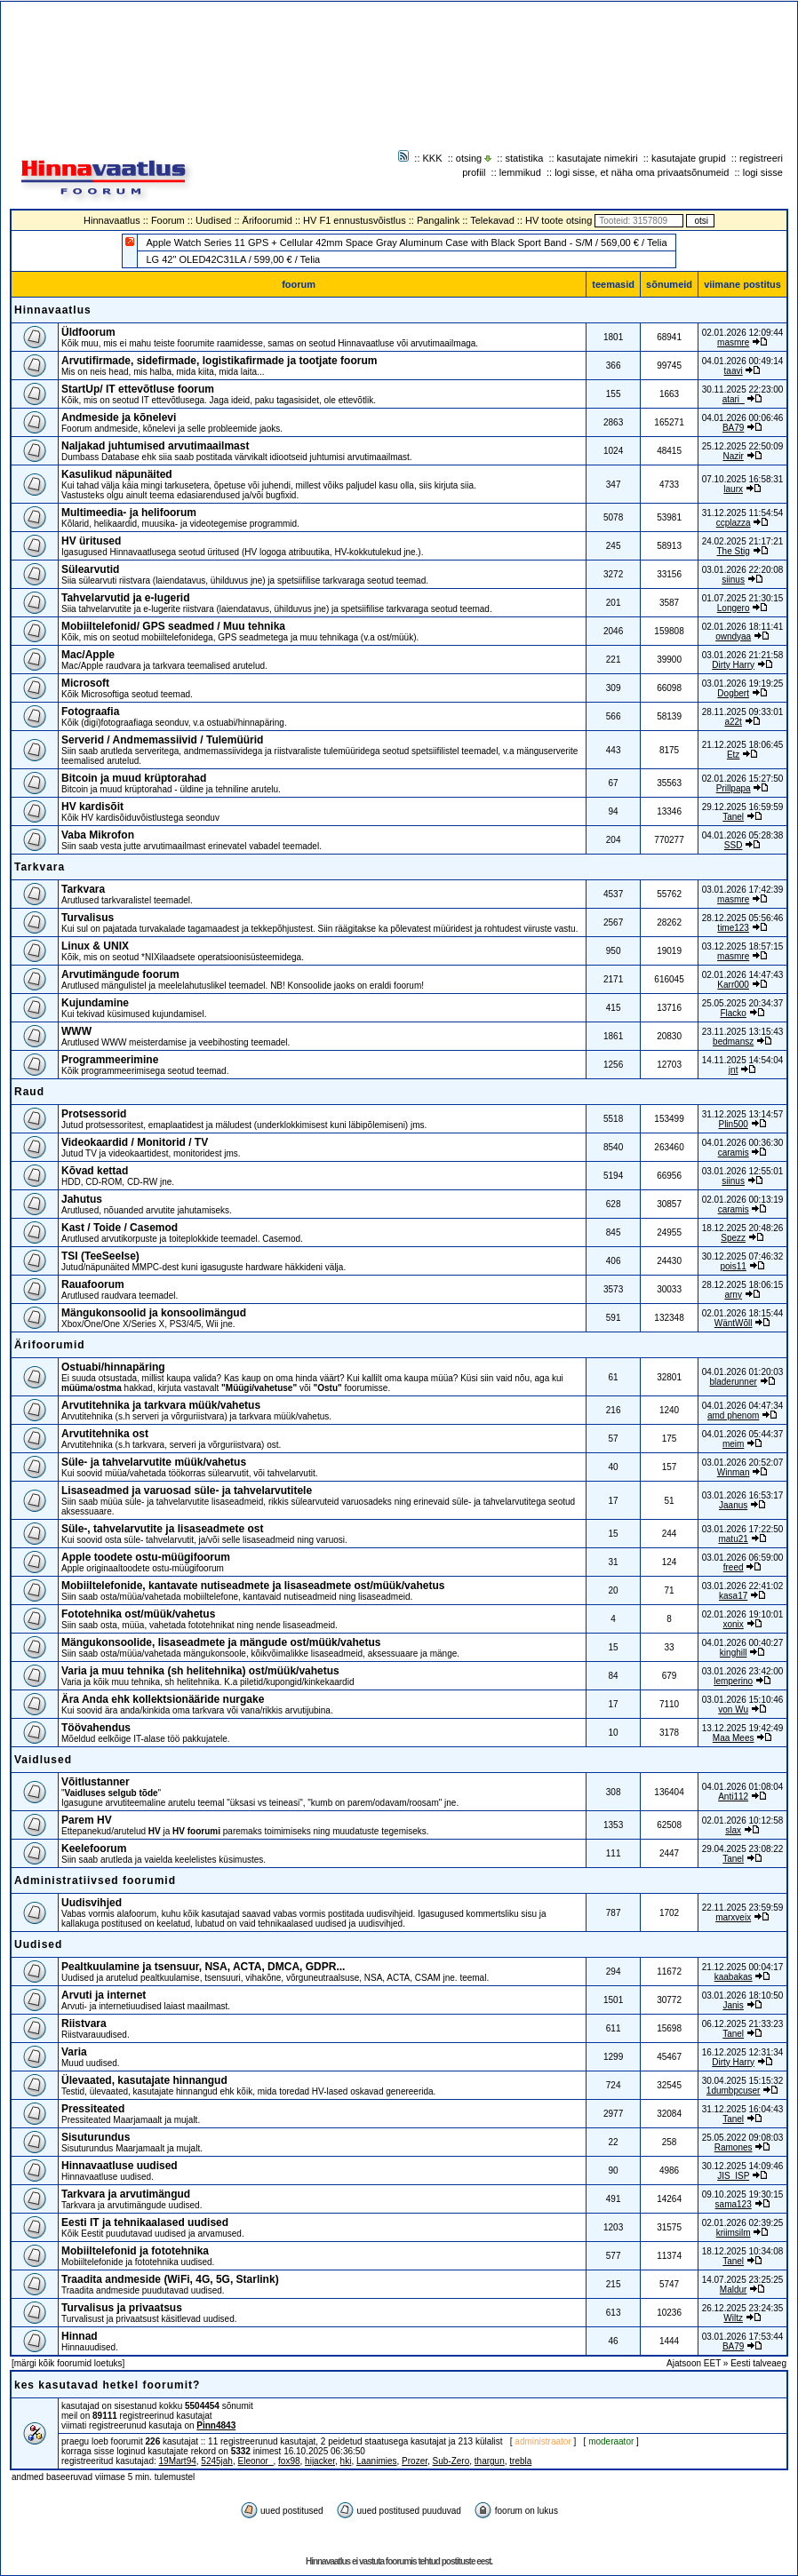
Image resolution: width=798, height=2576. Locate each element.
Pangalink (438, 220)
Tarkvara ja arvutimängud (125, 2194)
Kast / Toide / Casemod (119, 1227)
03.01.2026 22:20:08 (743, 570)
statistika (525, 158)
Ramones (733, 2147)
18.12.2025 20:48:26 (743, 1228)
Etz (733, 754)
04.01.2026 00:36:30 (743, 1143)
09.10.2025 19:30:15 (743, 2194)
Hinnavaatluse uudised (119, 2165)
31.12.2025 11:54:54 (743, 513)
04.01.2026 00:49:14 (743, 361)
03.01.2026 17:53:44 (743, 2336)
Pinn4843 (215, 2425)
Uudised (213, 220)
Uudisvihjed (91, 1902)
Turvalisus (87, 917)
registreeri (761, 158)
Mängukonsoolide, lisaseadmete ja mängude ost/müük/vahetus (220, 1642)
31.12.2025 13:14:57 (743, 1114)
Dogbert (733, 693)
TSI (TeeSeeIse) (100, 1256)
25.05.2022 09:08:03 (743, 2138)
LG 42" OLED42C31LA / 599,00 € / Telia (233, 259)
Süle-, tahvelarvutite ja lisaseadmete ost (162, 1529)
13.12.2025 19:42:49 (743, 1728)
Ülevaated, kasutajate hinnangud (144, 2080)
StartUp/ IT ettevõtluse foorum (137, 389)
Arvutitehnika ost (104, 1433)
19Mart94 (177, 2461)
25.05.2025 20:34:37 (743, 1003)
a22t (732, 722)
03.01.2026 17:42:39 (743, 889)
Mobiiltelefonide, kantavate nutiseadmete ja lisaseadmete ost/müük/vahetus (252, 1585)
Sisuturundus (95, 2137)
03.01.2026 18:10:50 (743, 1995)
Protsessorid (93, 1114)
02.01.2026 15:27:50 (743, 778)
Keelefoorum (93, 1848)
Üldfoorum (88, 332)
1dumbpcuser (733, 2090)
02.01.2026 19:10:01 (743, 1614)
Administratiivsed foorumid (95, 1880)
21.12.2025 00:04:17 (743, 1967)
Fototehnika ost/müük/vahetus (138, 1614)
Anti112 (733, 1796)
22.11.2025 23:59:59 (743, 1907)
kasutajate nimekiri (597, 158)
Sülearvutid (90, 569)
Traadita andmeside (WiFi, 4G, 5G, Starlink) (170, 2279)
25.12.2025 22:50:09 (743, 446)
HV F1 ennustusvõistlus (354, 220)
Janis (732, 2005)
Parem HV (86, 1820)
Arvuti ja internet (103, 1995)
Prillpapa (733, 788)
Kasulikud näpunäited (116, 474)
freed (733, 1567)
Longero (733, 608)
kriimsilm (733, 2233)
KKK (433, 158)
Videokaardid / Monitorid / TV (134, 1142)
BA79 (733, 428)
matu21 (732, 1539)
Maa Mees (733, 1738)
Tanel (733, 817)
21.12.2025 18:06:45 (743, 745)
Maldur (733, 2289)
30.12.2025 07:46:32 (743, 1256)
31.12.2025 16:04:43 (743, 2109)
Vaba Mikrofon (97, 835)
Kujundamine (95, 1003)
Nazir (732, 456)
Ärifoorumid (267, 220)
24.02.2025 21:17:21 (743, 541)
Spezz (733, 1238)
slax (733, 1830)
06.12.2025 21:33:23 (743, 2024)
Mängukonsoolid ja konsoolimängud (153, 1313)
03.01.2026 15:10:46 (743, 1700)
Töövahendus (96, 1727)
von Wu (733, 1709)
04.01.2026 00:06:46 (743, 418)
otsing (469, 158)
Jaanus (733, 1505)
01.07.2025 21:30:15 (743, 598)
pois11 (733, 1266)
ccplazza (733, 523)
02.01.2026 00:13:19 (743, 1200)
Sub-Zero (451, 2461)
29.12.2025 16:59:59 (743, 807)
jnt (733, 1070)
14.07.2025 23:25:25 (743, 2280)
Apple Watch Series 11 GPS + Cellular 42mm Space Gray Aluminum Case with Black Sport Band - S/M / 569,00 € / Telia (406, 242)
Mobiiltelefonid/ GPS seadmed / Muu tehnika (173, 626)
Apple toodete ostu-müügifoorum (145, 1557)
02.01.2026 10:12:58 (743, 1820)
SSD (733, 845)
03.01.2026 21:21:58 (743, 655)
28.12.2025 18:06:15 (743, 1285)
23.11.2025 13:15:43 (743, 1032)
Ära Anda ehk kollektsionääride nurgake (162, 1699)
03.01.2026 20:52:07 (743, 1462)
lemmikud (520, 172)
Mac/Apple (88, 654)
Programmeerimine (109, 1059)
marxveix (733, 1917)
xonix (732, 1624)
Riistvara (84, 2023)
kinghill (733, 1653)
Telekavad (492, 220)
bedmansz (733, 1041)
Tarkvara (39, 867)
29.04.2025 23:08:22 (743, 1849)
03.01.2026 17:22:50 (743, 1529)
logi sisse (763, 172)
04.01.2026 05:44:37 (743, 1434)
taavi (733, 371)
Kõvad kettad (94, 1171)
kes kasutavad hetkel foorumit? (107, 2385)
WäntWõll (733, 1323)
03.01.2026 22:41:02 (743, 1586)
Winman (733, 1472)
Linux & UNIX (95, 946)
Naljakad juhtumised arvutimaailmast (155, 446)
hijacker (320, 2461)
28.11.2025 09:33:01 (743, 712)
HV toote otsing (558, 220)
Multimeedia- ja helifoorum (128, 512)
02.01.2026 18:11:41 (743, 627)
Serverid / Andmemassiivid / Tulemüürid (162, 740)
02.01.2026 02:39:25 (743, 2223)
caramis (733, 1152)
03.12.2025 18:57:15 (743, 946)
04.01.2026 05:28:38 (743, 835)
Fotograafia (90, 711)
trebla (520, 2461)
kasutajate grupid (688, 158)
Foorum (168, 220)
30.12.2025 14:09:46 (743, 2166)
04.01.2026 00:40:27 (743, 1643)
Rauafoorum (92, 1284)
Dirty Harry (733, 665)
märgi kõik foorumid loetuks (68, 2363)
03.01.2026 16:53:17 (743, 1495)
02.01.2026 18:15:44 (743, 1313)
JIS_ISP (733, 2176)
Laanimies (376, 2461)
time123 (733, 928)
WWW (76, 1031)
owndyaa (733, 636)
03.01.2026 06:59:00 (743, 1557)
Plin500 (732, 1124)
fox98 (288, 2461)
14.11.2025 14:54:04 (743, 1060)
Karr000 (733, 985)
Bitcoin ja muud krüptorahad (133, 778)
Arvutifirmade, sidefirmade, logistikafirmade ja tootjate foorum (219, 360)
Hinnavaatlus (112, 220)
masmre (733, 342)
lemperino (733, 1681)
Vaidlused (43, 1759)
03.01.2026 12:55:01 (743, 1171)
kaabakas (733, 1977)
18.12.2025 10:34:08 (743, 2251)
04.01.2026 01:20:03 (743, 1372)
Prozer (414, 2461)
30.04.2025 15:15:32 (743, 2081)
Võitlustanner (95, 1782)
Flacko (733, 1013)
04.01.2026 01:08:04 (743, 1787)
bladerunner (732, 1382)
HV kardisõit (92, 806)
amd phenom (733, 1415)
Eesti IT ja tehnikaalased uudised (144, 2222)
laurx (733, 489)
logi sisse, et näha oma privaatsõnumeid (642, 172)
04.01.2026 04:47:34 (743, 1406)
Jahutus (81, 1199)
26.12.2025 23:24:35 (743, 2308)
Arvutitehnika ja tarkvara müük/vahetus (160, 1405)
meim (733, 1444)
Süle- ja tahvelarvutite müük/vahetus (153, 1462)
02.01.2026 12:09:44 (743, 333)
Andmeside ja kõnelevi (118, 417)
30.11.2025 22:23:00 (743, 389)
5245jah (217, 2461)
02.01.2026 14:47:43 (743, 975)
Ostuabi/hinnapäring (113, 1367)
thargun (490, 2461)
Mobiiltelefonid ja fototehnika (135, 2251)
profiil (473, 172)
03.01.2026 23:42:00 (743, 1671)
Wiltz (733, 2318)
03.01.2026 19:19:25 (743, 683)
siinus (733, 579)
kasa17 (733, 1596)
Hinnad (79, 2336)
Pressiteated (92, 2109)
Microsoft (85, 683)
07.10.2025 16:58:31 (743, 479)
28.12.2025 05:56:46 (743, 918)
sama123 (733, 2204)
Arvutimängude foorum (120, 974)
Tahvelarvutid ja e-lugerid (125, 598)
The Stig (733, 551)
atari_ (733, 399)
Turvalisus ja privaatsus (121, 2308)
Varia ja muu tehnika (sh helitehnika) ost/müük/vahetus (200, 1671)
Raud (29, 1091)
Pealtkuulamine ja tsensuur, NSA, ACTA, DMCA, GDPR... (203, 1966)
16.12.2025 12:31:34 (743, 2052)
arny (732, 1295)
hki (346, 2461)
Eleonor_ (255, 2461)
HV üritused (91, 541)
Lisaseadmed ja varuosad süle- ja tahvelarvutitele (186, 1490)
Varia (74, 2052)
